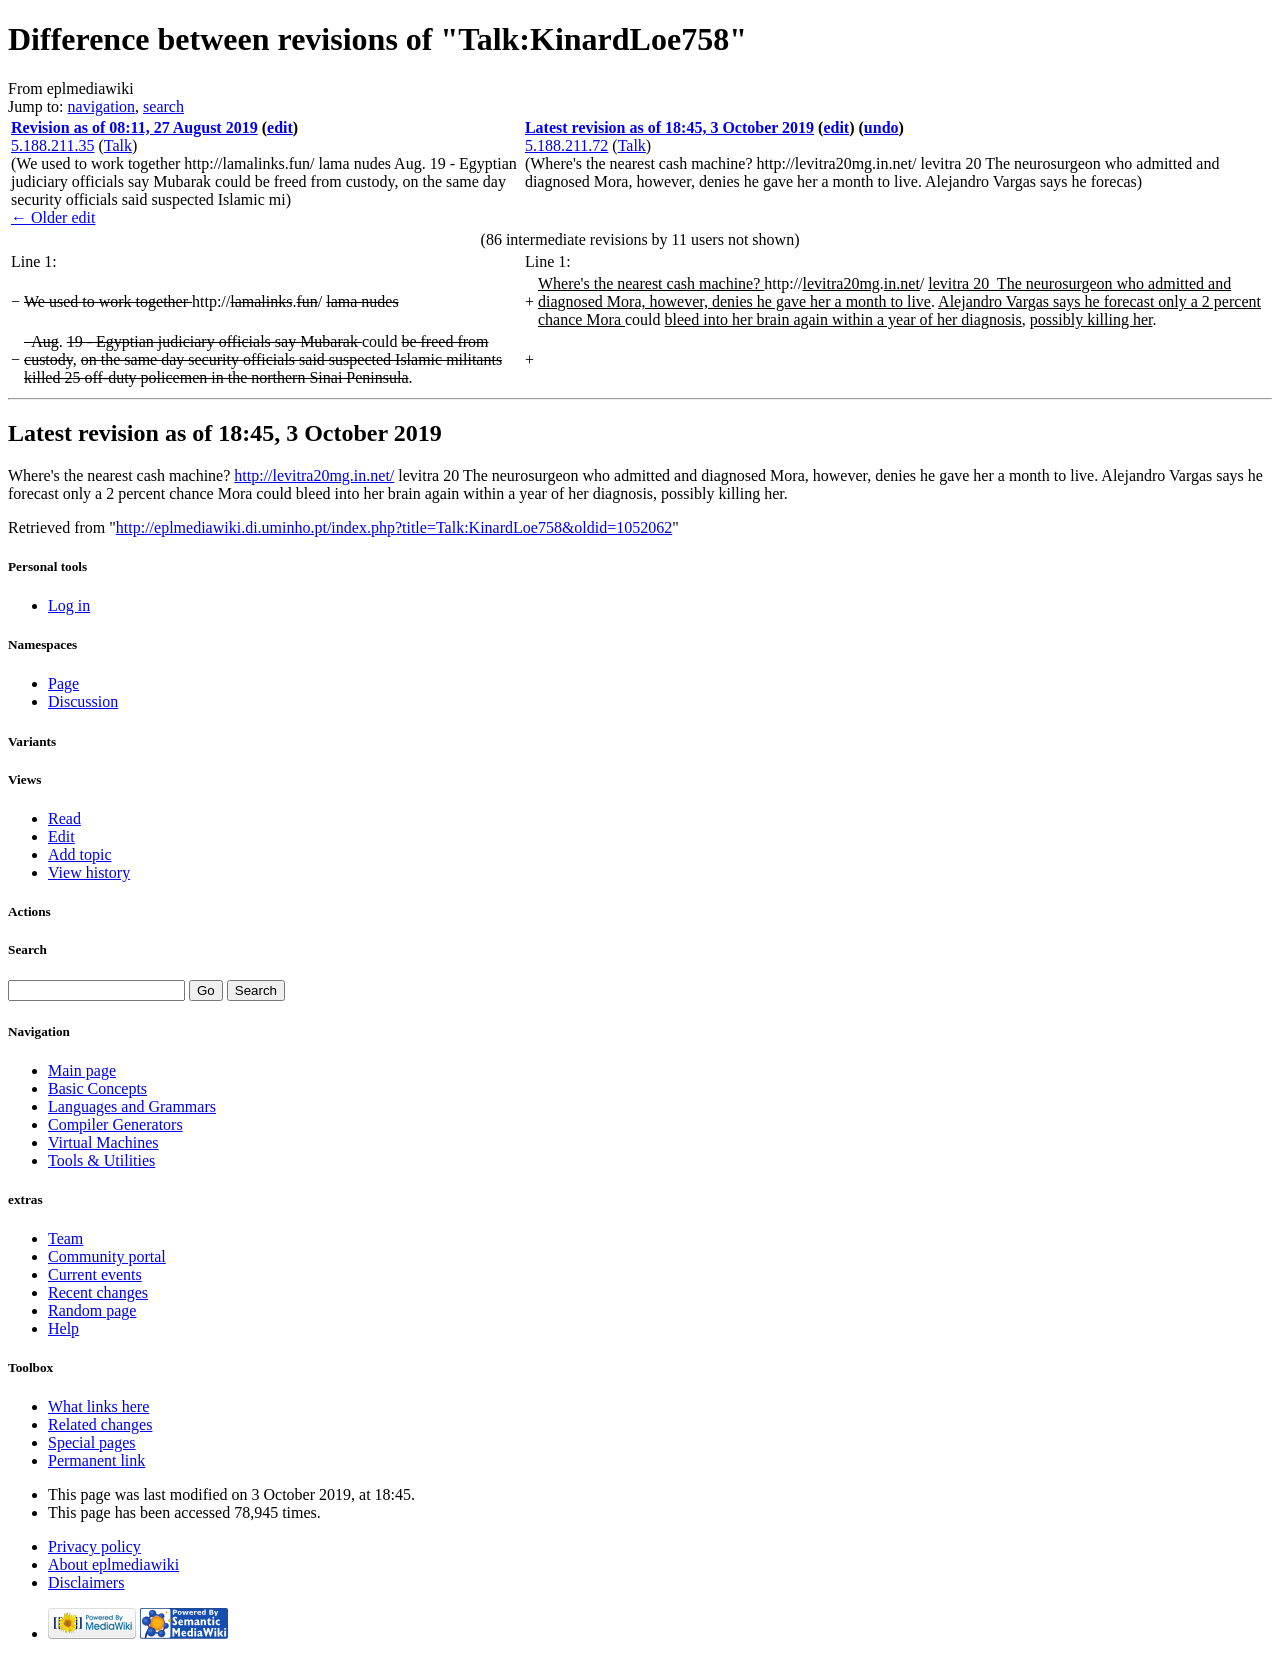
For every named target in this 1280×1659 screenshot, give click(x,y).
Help (63, 1328)
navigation (102, 106)
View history (89, 872)
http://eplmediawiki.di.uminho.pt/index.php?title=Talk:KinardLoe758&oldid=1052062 (394, 527)
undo (881, 127)
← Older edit (53, 217)
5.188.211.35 (52, 145)
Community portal (107, 1256)
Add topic (80, 854)
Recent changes (98, 1292)
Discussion (83, 701)
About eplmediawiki (113, 1564)
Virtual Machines (103, 1142)
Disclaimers (86, 1582)
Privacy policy (94, 1546)
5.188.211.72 (566, 145)
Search (27, 949)
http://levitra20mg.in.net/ (314, 475)
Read (64, 818)
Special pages (92, 1442)
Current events (95, 1274)
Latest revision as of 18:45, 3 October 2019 (669, 127)
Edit (61, 836)
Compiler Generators (115, 1124)
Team (65, 1238)
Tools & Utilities (101, 1160)
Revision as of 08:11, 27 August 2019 (134, 127)
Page (63, 683)
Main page (82, 1070)
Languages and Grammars (132, 1106)
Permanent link (96, 1460)
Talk (118, 145)
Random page (92, 1310)
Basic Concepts (97, 1088)
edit (280, 127)
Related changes (100, 1424)
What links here (98, 1406)
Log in (69, 605)
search (163, 106)
